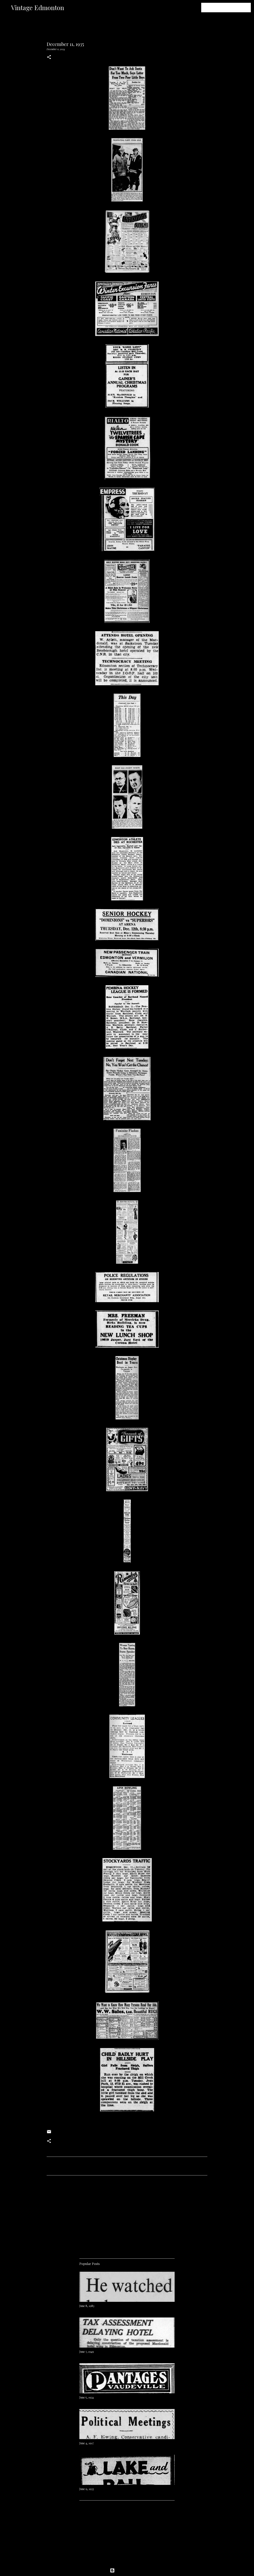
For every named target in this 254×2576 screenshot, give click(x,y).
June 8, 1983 (86, 2306)
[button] (49, 57)
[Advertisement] (127, 2215)
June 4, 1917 (86, 2443)
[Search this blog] (230, 7)
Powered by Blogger (127, 2570)
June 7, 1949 (86, 2352)
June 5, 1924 (86, 2397)
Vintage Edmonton (37, 7)
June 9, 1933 (86, 2489)
